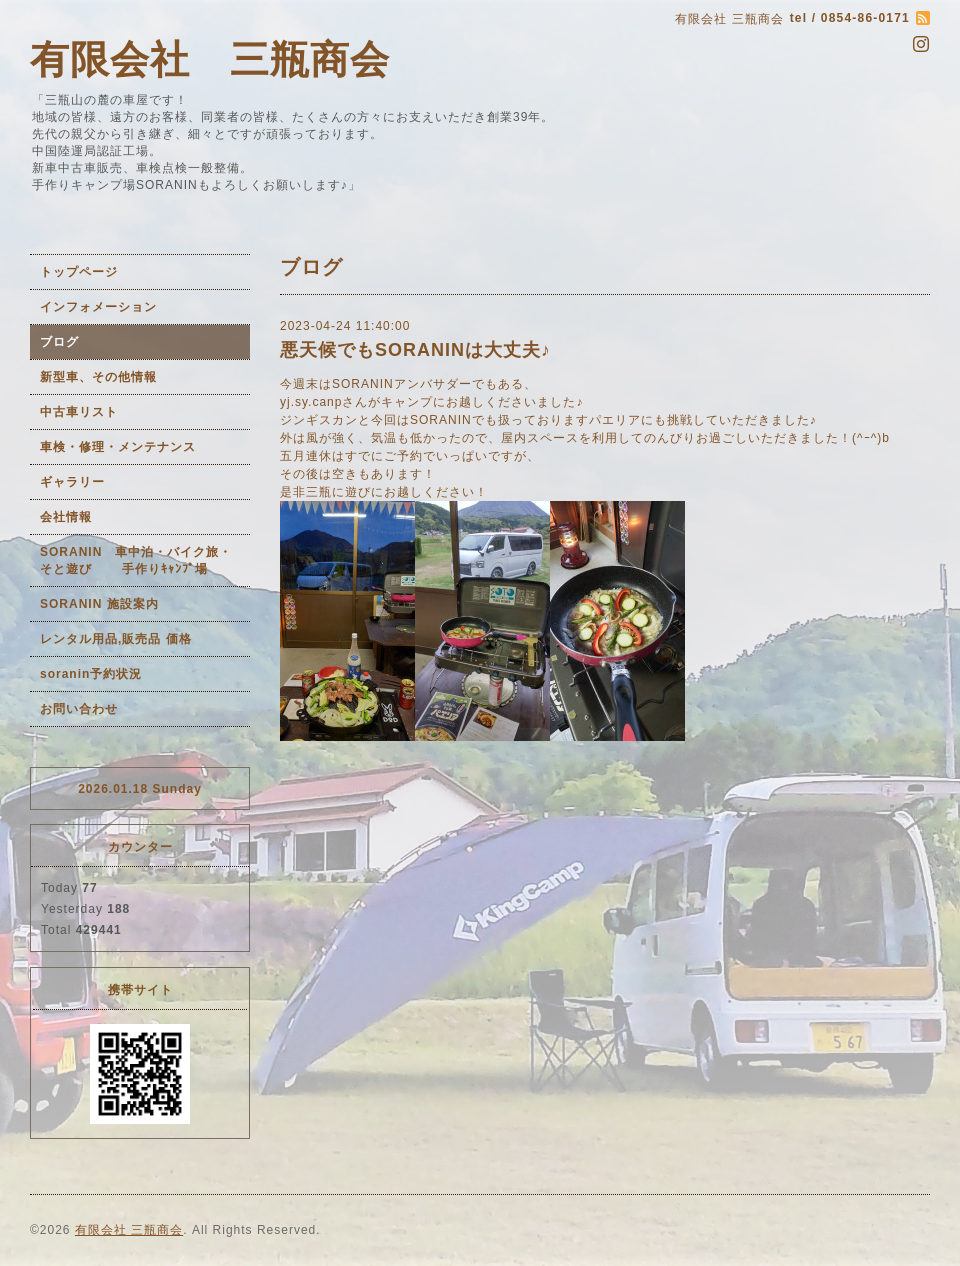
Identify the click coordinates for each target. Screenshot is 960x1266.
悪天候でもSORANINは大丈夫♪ (415, 350)
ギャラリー (72, 482)
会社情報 (66, 517)
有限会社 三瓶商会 (210, 59)
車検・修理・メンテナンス (118, 447)
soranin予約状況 (91, 674)
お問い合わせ (79, 709)
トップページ (79, 272)
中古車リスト (79, 412)
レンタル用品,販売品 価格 (116, 639)
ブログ (59, 342)
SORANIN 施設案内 (99, 604)
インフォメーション (98, 307)
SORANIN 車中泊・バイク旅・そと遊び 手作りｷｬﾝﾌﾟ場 (136, 560)
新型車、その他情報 (98, 377)
